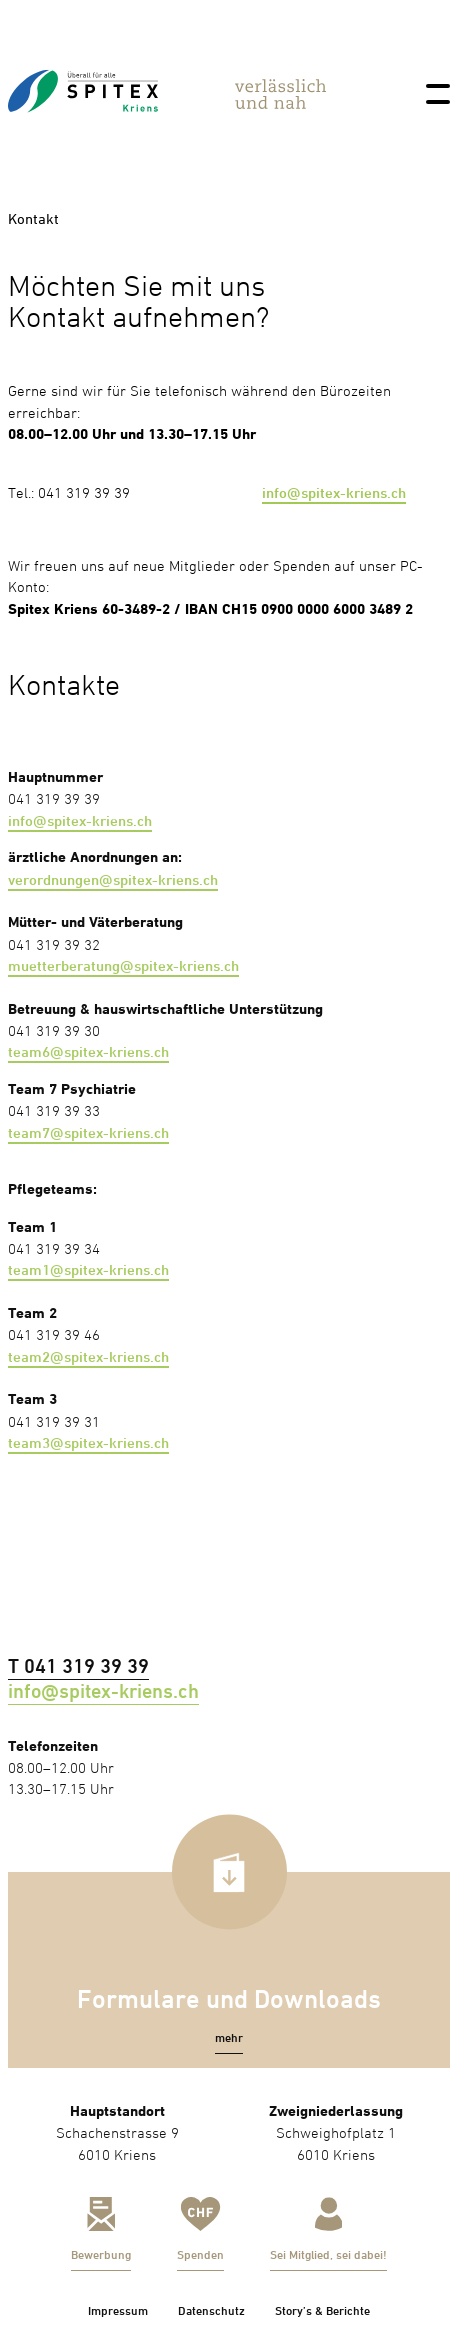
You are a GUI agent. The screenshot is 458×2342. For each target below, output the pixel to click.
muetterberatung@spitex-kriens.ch (123, 965)
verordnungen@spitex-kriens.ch (113, 879)
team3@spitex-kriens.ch (88, 1442)
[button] (229, 2037)
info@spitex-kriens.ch (334, 492)
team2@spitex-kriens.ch (88, 1356)
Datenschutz (211, 2310)
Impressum (118, 2310)
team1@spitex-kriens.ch (88, 1269)
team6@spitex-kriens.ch (88, 1051)
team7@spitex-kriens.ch (88, 1132)
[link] (83, 132)
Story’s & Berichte (322, 2310)
